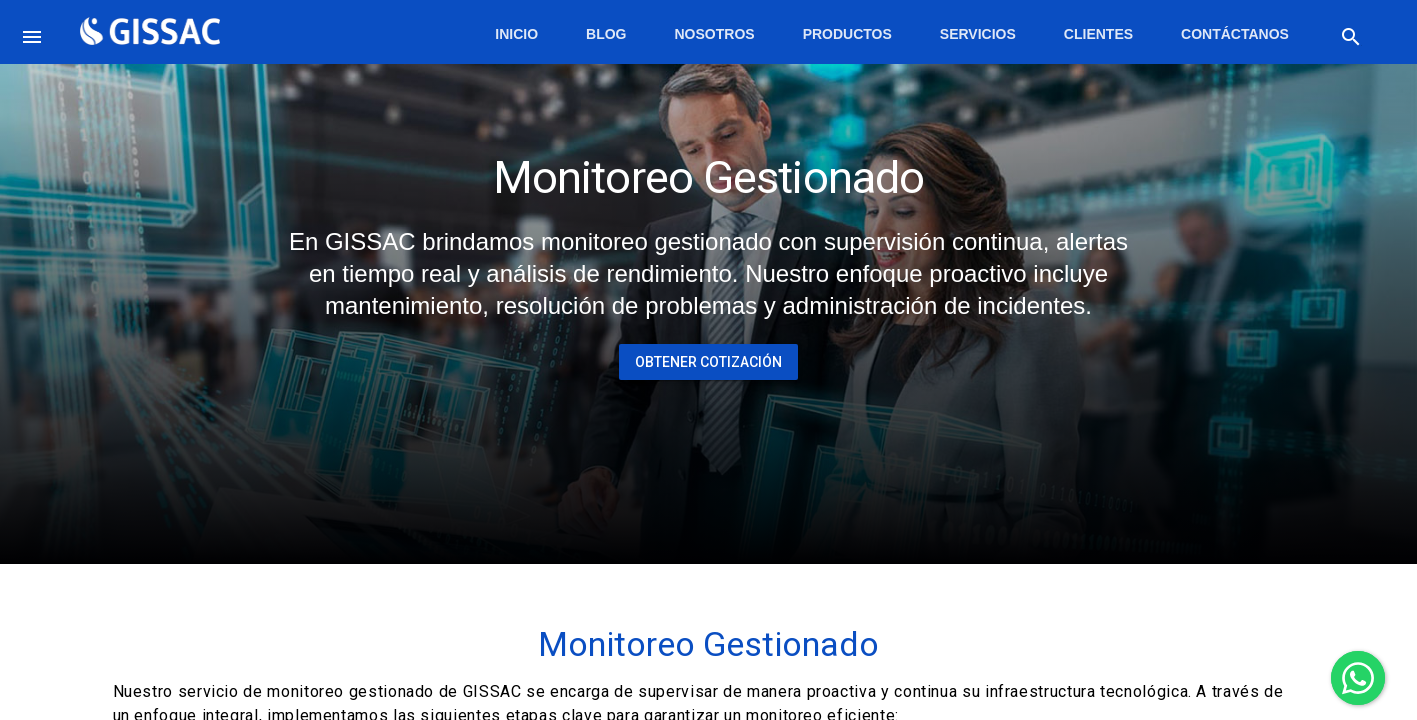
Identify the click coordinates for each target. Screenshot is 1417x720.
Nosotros (715, 34)
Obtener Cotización (708, 362)
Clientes (1098, 34)
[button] (36, 32)
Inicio (516, 34)
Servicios (978, 34)
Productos (847, 34)
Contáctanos (1235, 34)
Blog (606, 34)
